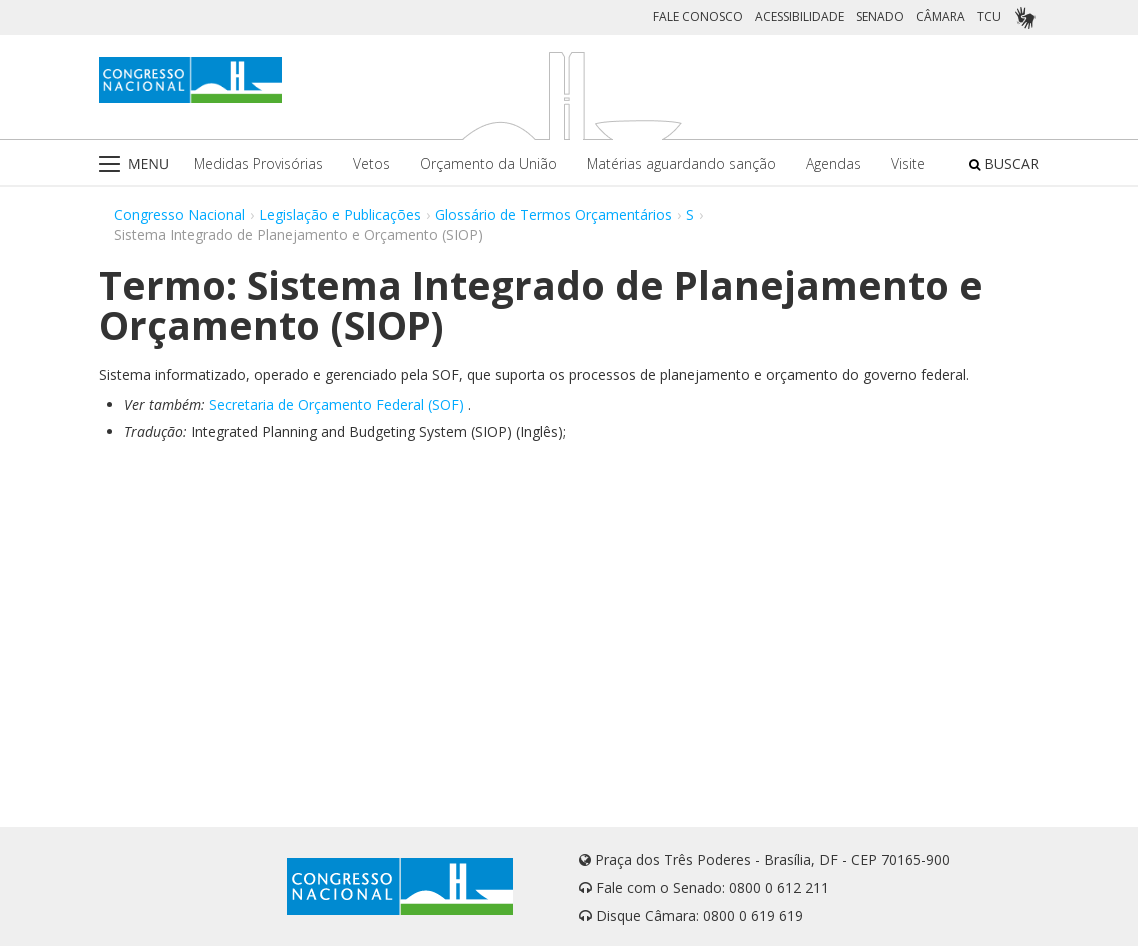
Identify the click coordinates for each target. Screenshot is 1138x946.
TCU (989, 16)
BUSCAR (1004, 163)
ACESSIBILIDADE (799, 16)
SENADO (880, 16)
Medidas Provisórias (258, 163)
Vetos (371, 163)
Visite (908, 163)
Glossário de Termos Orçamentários (553, 214)
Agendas (833, 163)
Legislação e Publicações (340, 214)
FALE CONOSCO (698, 16)
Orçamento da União (488, 163)
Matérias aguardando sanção (681, 163)
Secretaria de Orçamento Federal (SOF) (336, 404)
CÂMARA (940, 16)
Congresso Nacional (179, 214)
